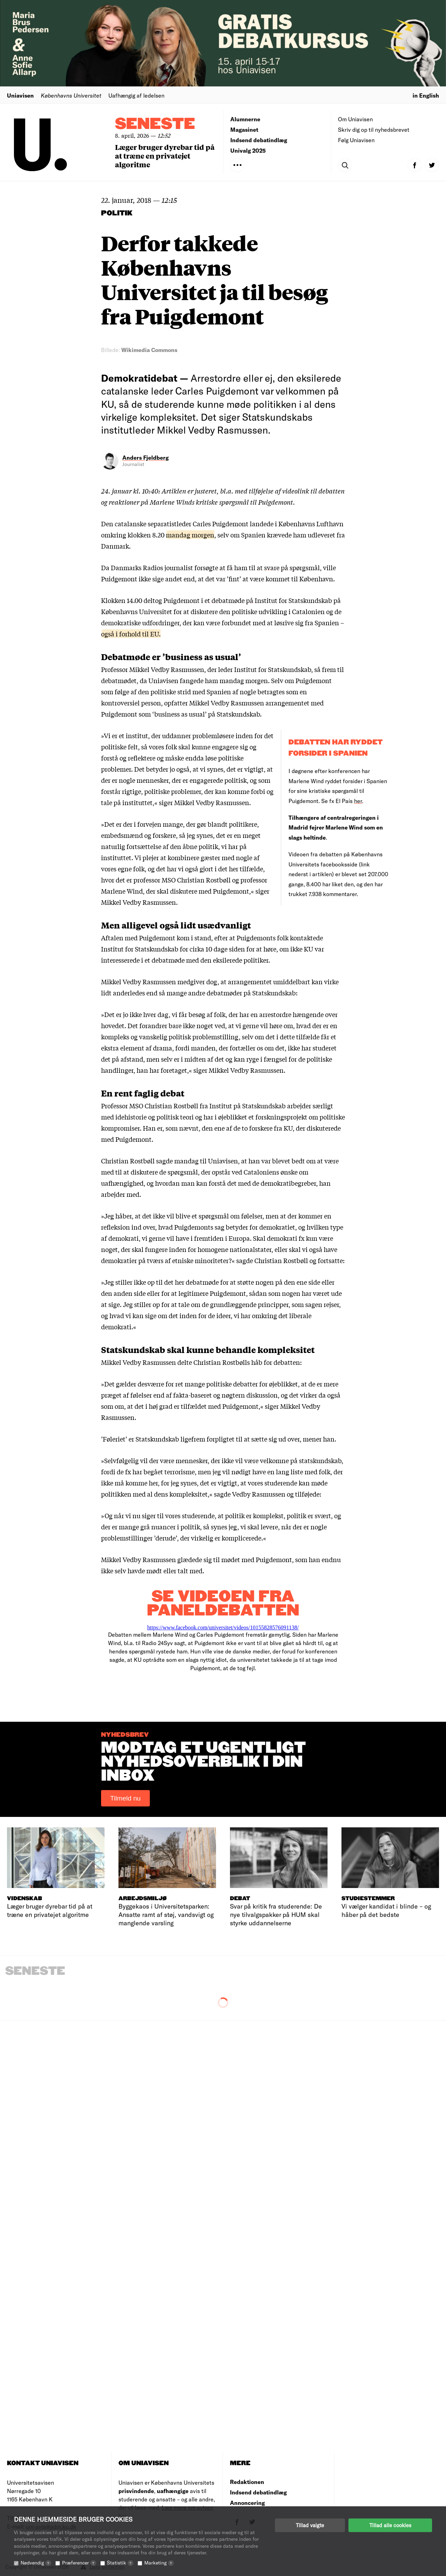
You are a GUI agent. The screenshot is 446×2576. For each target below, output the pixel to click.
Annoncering (247, 2502)
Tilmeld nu (125, 1798)
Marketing (159, 2563)
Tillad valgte (310, 2525)
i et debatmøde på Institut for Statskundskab (266, 600)
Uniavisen (20, 95)
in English (426, 95)
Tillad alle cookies (390, 2525)
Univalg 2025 (248, 150)
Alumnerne (245, 119)
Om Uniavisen (355, 119)
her (358, 800)
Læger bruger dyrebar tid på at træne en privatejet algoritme (165, 155)
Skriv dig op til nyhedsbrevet (373, 129)
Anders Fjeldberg (145, 457)
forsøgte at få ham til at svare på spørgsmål (257, 567)
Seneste (155, 124)
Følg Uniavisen (356, 140)
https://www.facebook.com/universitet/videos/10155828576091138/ (223, 1627)
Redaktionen (247, 2481)
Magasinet (244, 129)
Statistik (120, 2563)
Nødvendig (36, 2563)
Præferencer (79, 2563)
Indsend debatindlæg (258, 140)
